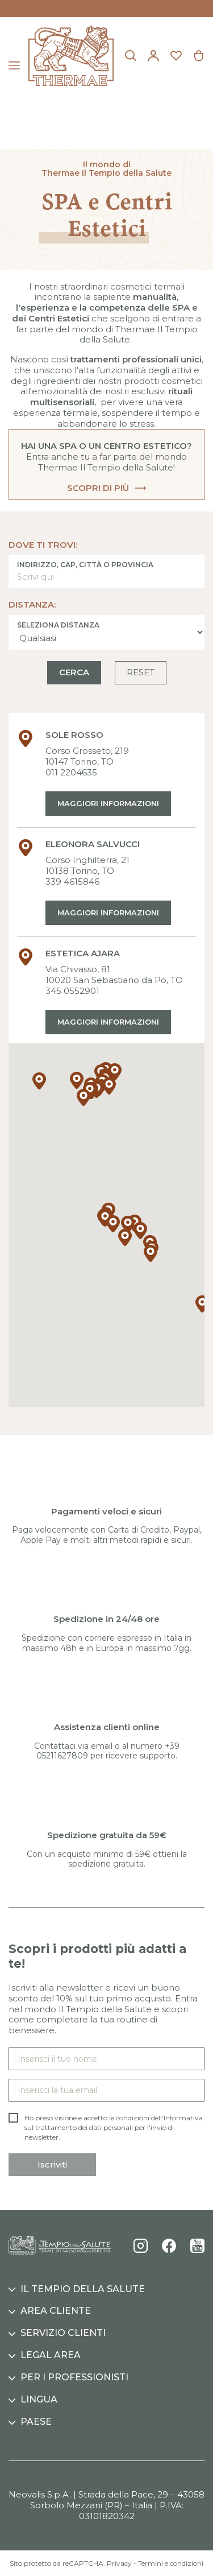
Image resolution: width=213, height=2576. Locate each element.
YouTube (197, 2246)
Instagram (140, 2246)
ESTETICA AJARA (82, 953)
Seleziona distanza (58, 625)
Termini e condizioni (170, 2563)
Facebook (169, 2246)
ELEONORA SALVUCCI (92, 844)
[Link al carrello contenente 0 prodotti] (198, 55)
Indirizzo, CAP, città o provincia (85, 564)
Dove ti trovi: (43, 545)
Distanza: (32, 605)
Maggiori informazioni (108, 803)
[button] (113, 1223)
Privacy (119, 2563)
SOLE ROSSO (74, 735)
